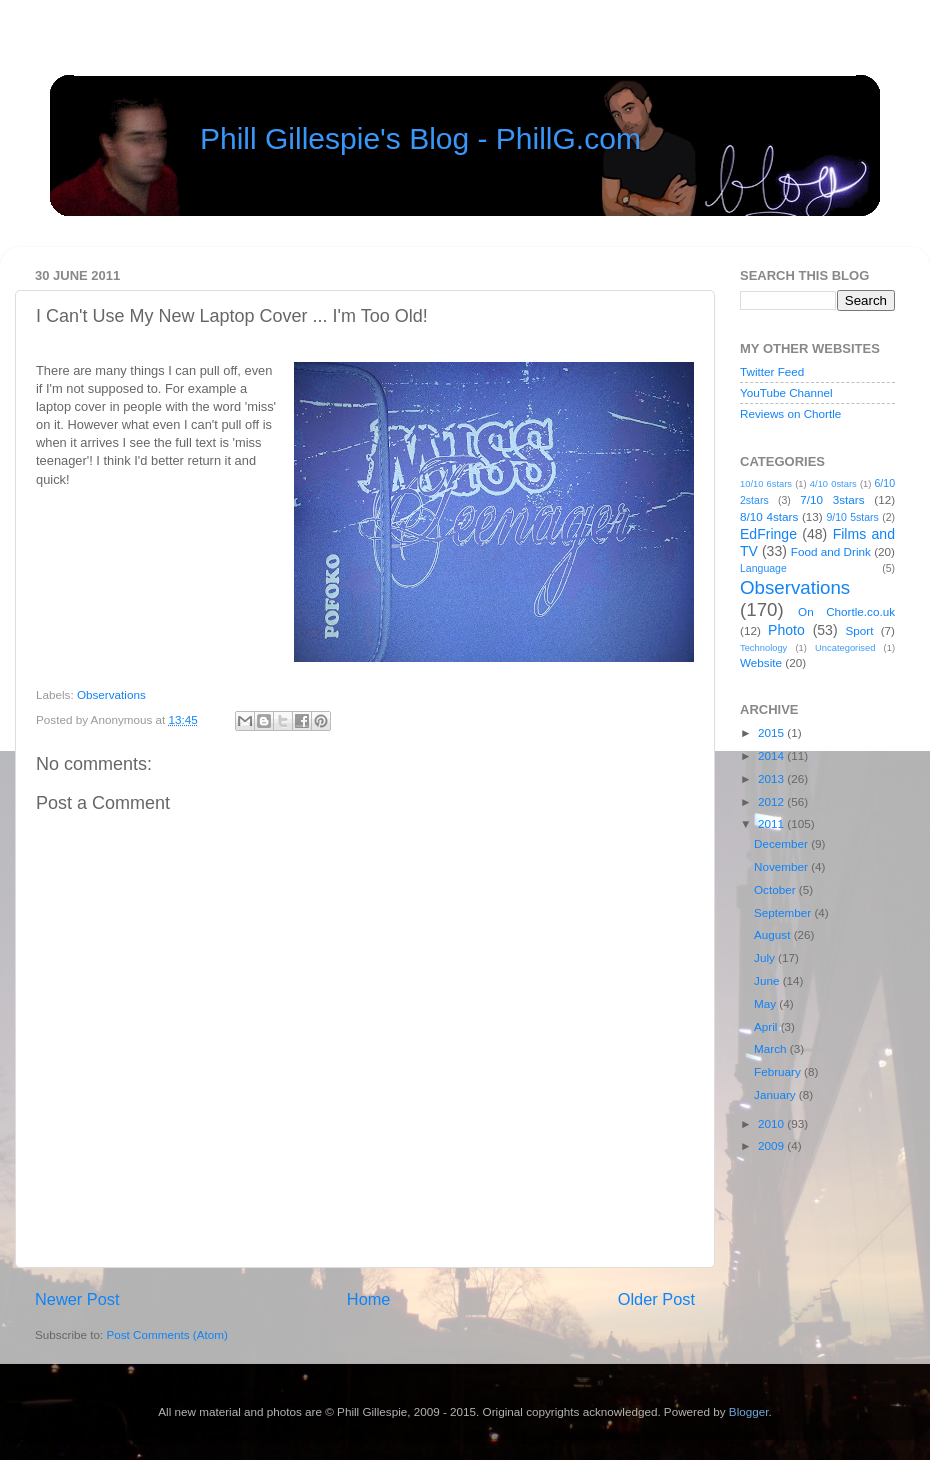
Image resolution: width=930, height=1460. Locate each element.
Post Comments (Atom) (166, 1334)
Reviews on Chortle (790, 413)
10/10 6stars (766, 484)
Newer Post (77, 1299)
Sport (860, 630)
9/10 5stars (852, 517)
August (774, 934)
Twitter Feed (772, 371)
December (782, 843)
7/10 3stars (832, 499)
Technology (763, 648)
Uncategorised (845, 648)
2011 (772, 823)
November (782, 866)
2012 (772, 801)
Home (369, 1299)
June (768, 980)
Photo (786, 630)
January (776, 1094)
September (784, 912)
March (772, 1048)
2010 (772, 1123)
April (767, 1026)
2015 (772, 732)
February (779, 1071)
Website (761, 662)
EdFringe (768, 534)
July (766, 957)
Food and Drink (831, 551)
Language (763, 568)
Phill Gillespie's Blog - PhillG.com (420, 138)
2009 (772, 1145)
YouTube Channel (786, 392)
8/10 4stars (769, 516)
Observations (111, 694)
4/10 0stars (833, 484)
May (766, 1003)
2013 (772, 778)
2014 (772, 755)
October (776, 889)
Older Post (656, 1299)
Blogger (749, 1411)
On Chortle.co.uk (846, 611)
